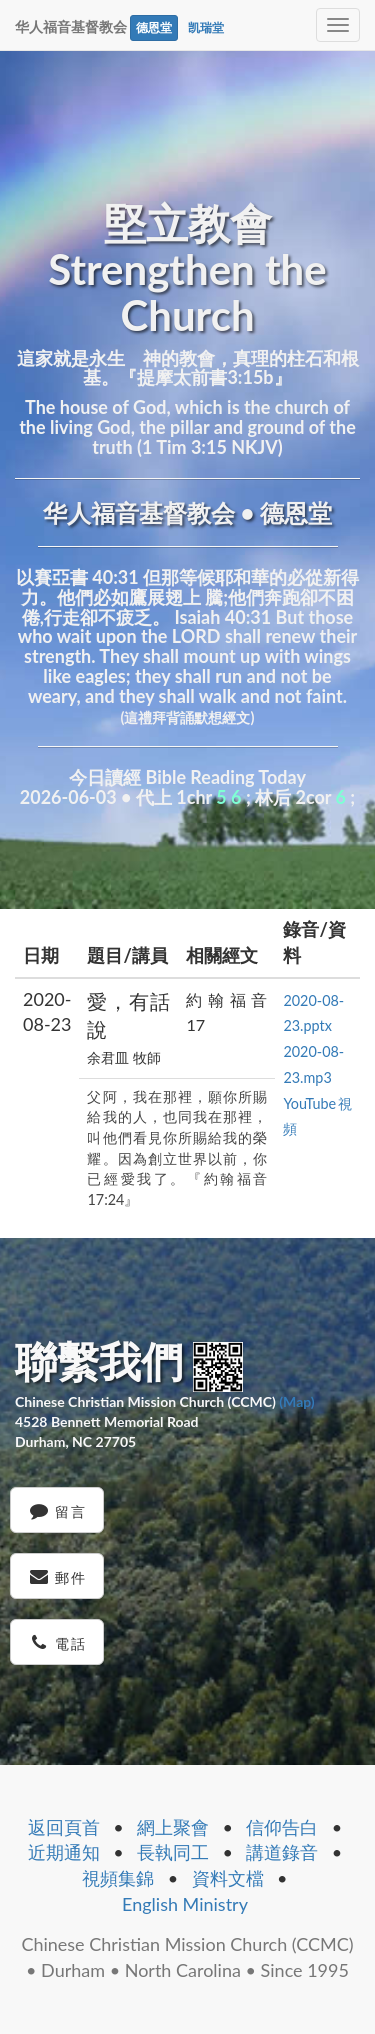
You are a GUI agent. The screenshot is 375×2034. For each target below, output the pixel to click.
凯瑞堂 (206, 27)
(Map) (296, 1401)
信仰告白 (282, 1827)
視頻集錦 (118, 1878)
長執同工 (173, 1852)
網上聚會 (173, 1827)
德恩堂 (154, 27)
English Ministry (185, 1904)
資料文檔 (228, 1878)
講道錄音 (282, 1852)
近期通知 (64, 1852)
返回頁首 (64, 1827)
